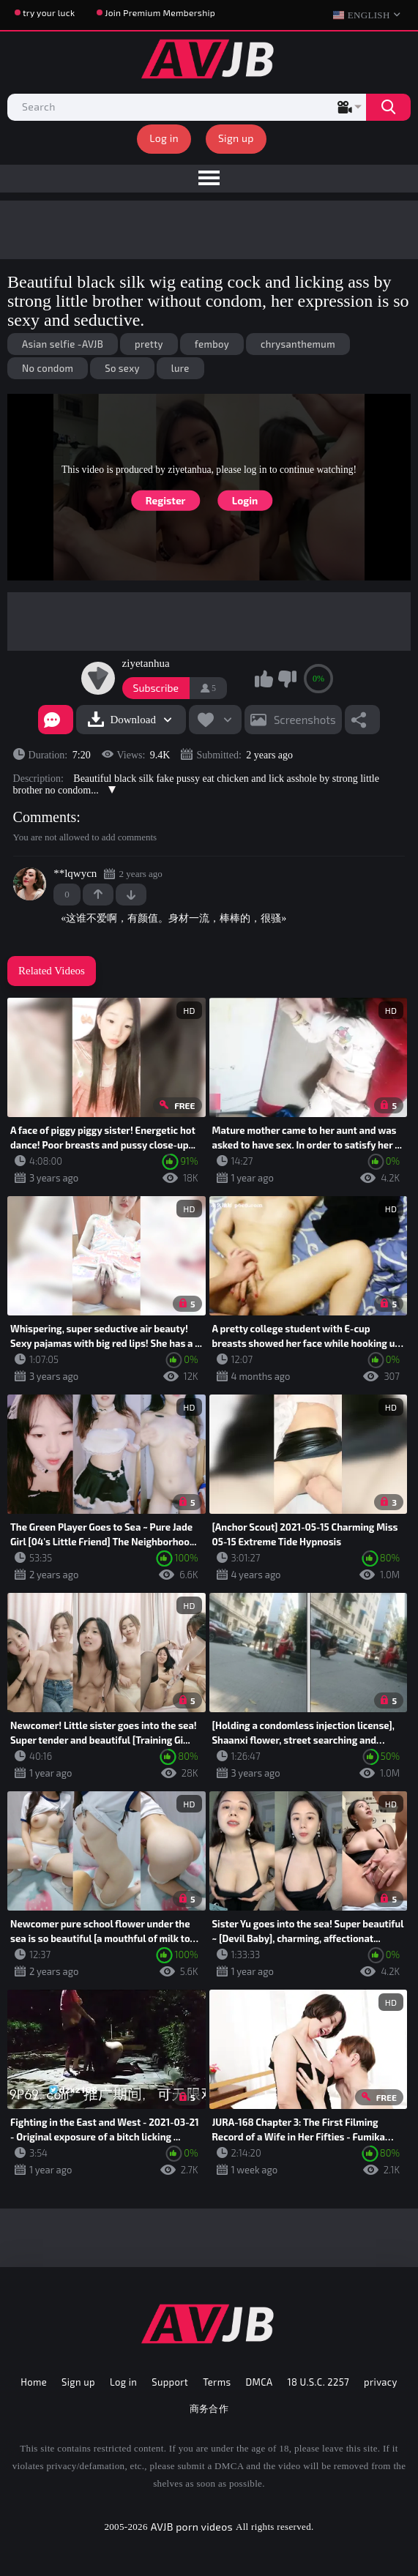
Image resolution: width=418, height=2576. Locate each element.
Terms (217, 2382)
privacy (381, 2382)
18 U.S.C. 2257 (318, 2382)
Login (245, 500)
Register (166, 500)
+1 (98, 895)
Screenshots (305, 719)
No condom (47, 368)
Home (33, 2382)
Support (170, 2382)
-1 (131, 895)
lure (180, 368)
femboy (212, 344)
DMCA (258, 2382)
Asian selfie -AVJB (62, 344)
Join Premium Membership (160, 12)
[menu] (209, 179)
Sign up (236, 138)
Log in (164, 138)
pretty (149, 344)
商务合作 (209, 2408)
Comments (45, 817)
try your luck (49, 12)
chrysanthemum (298, 344)
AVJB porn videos (192, 2526)
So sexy (122, 368)
